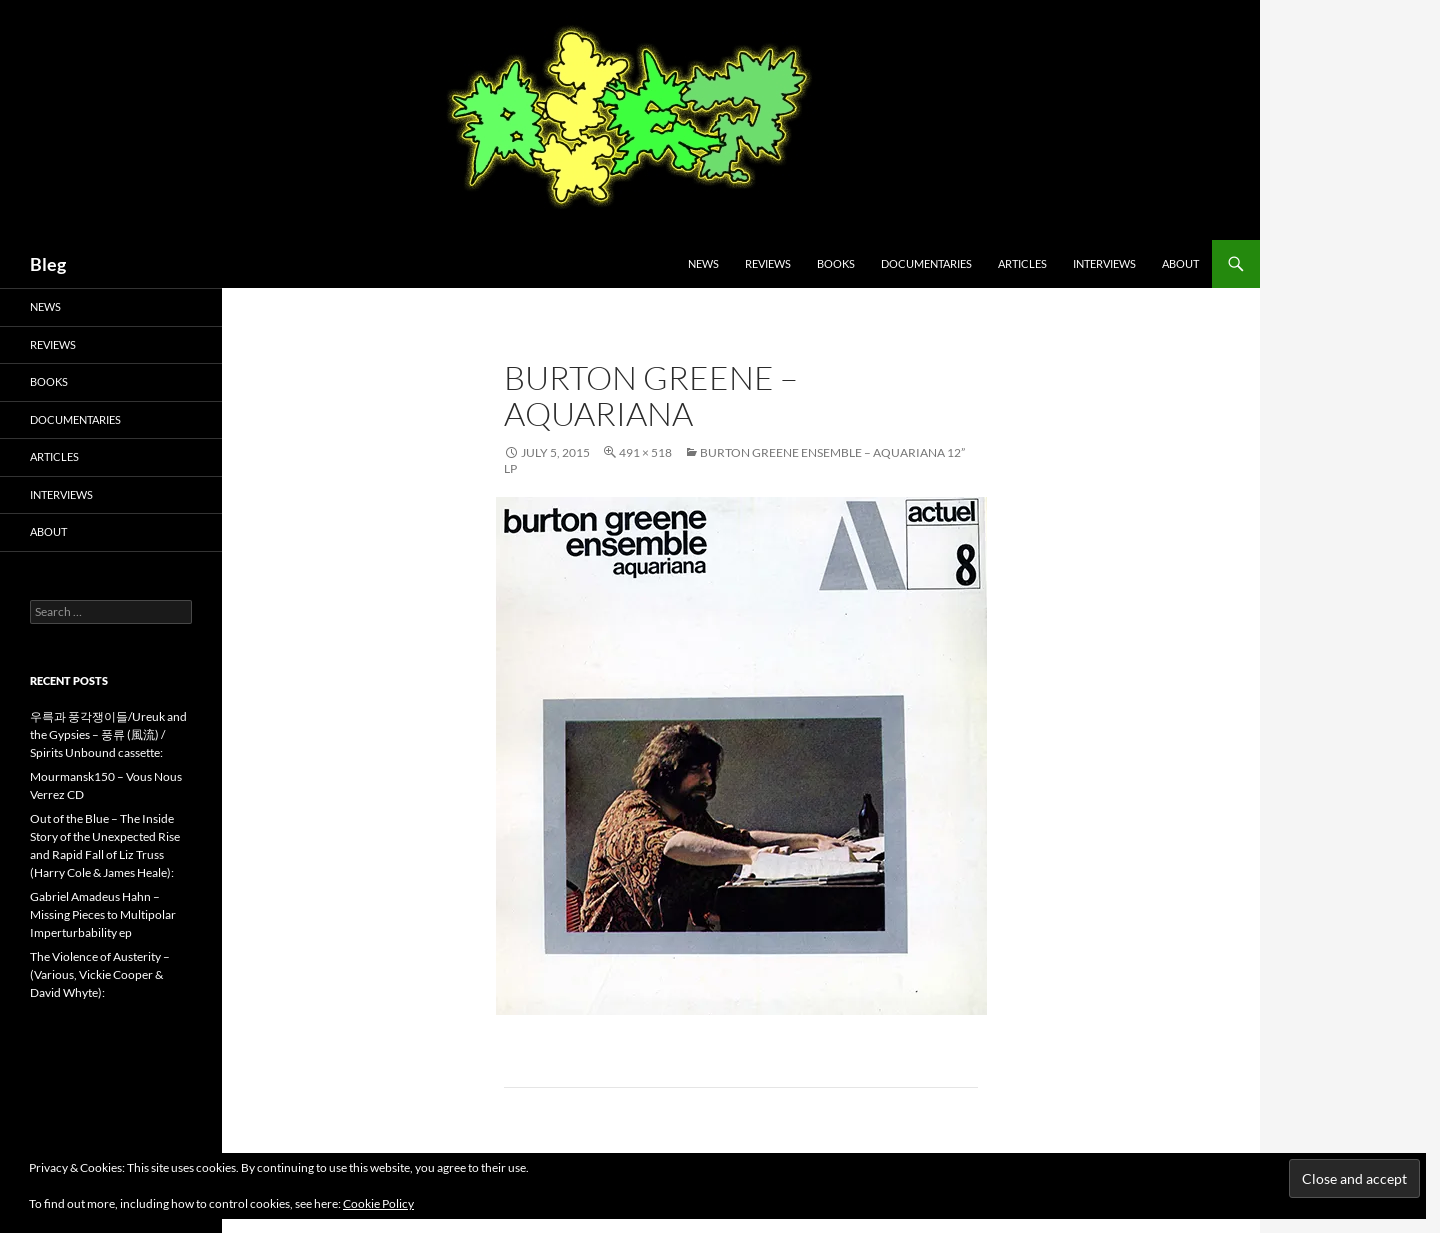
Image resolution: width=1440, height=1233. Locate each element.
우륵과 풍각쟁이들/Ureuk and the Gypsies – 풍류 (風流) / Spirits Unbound (108, 734)
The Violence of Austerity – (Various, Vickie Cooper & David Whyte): (100, 974)
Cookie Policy (378, 1203)
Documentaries (926, 263)
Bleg (48, 264)
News (703, 263)
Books (836, 263)
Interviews (1104, 263)
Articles (1022, 263)
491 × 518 (645, 452)
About (1180, 263)
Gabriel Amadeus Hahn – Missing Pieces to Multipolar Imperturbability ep (103, 914)
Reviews (768, 263)
